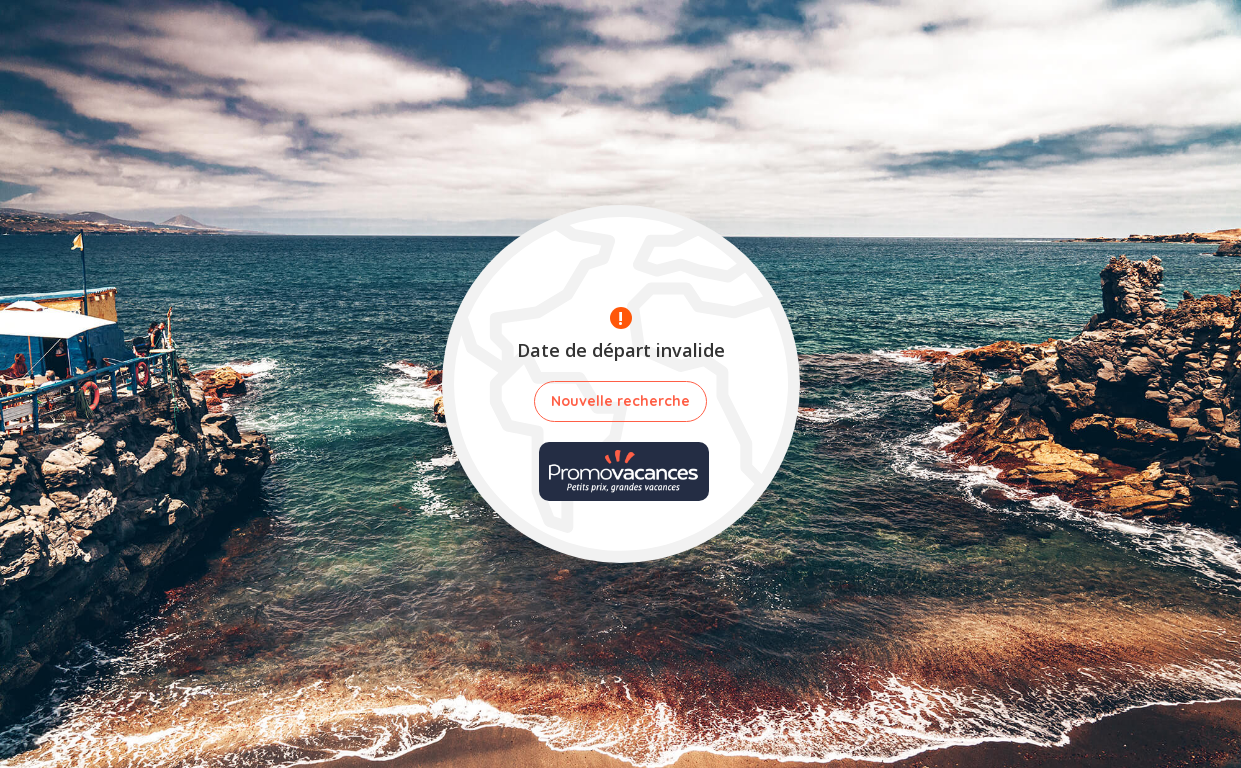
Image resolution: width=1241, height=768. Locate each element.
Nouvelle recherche (620, 401)
